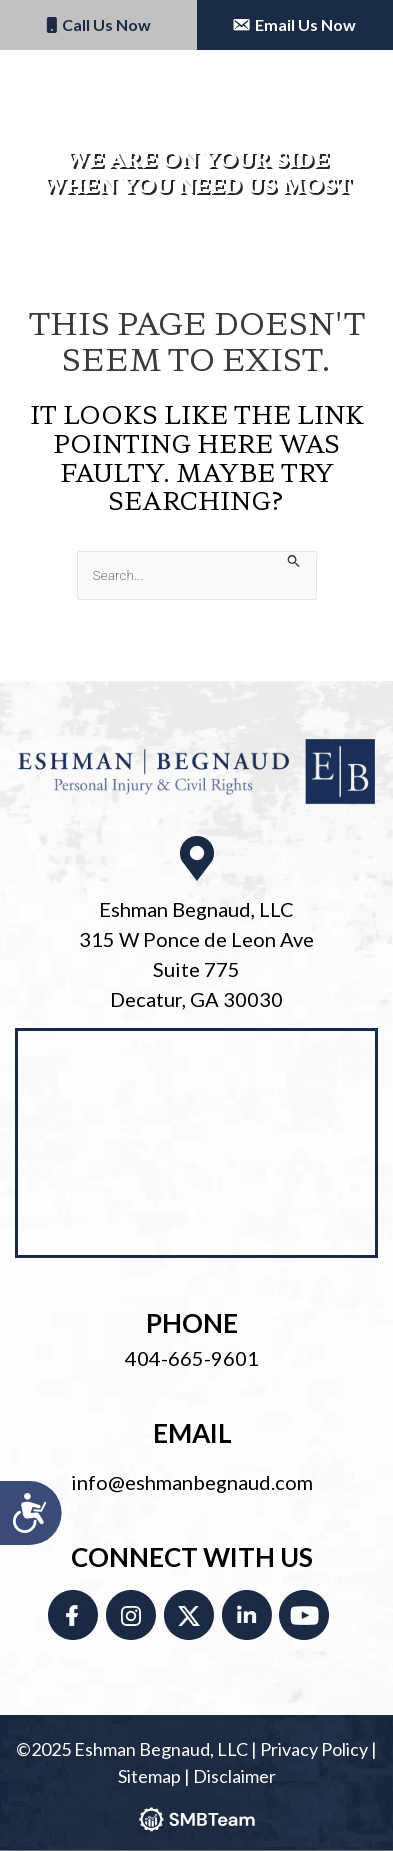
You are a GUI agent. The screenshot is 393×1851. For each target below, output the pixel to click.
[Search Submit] (294, 560)
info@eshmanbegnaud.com (192, 1482)
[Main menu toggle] (352, 86)
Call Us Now (98, 24)
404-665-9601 (192, 1358)
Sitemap (149, 1776)
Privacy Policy (314, 1749)
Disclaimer (234, 1776)
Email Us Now (294, 24)
